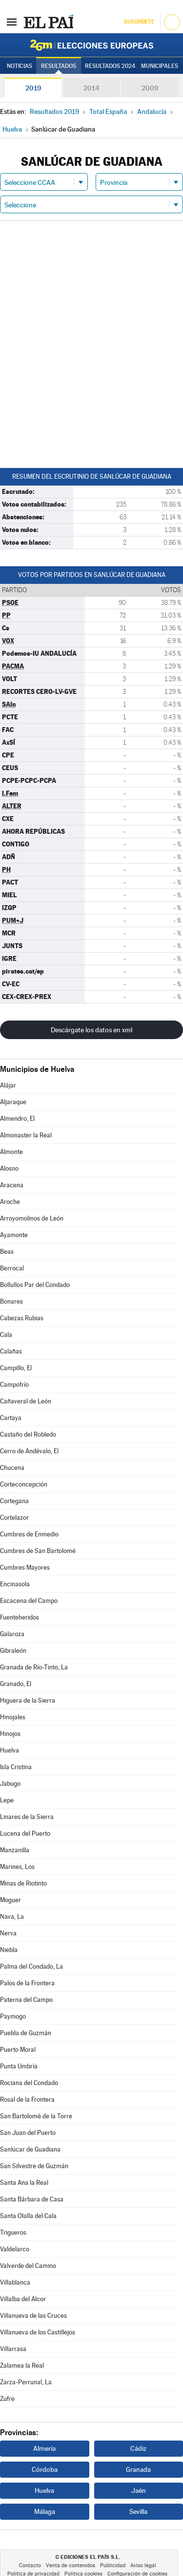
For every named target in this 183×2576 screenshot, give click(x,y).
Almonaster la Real (26, 1135)
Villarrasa (13, 2349)
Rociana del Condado (29, 2083)
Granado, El (15, 1684)
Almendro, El (17, 1118)
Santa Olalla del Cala (28, 2216)
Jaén (138, 2490)
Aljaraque (13, 1102)
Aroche (10, 1201)
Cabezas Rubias (21, 1318)
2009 (150, 88)
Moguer (10, 1900)
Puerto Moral (18, 2049)
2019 (33, 88)
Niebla (9, 1950)
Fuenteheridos (19, 1617)
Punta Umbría (19, 2066)
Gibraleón (13, 1650)
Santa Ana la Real (24, 2182)
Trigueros (13, 2232)
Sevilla (138, 2511)
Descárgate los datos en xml (91, 1030)
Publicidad (112, 2565)
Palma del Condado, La (31, 1966)
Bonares (11, 1301)
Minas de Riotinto (23, 1883)
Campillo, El (16, 1368)
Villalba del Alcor (23, 2299)
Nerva (8, 1933)
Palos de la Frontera (27, 1983)
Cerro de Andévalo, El (29, 1451)
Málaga (44, 2511)
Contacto (30, 2565)
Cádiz (138, 2448)
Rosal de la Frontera (27, 2099)
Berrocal (12, 1268)
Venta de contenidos (70, 2565)
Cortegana (14, 1501)
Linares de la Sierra (27, 1817)
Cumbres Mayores (25, 1567)
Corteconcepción (23, 1484)
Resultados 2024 (110, 66)
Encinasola (15, 1584)
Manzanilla (14, 1850)
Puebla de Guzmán (25, 2033)
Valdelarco (14, 2249)
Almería (44, 2448)
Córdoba (45, 2469)
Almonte (11, 1151)
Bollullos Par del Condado (35, 1284)
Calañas (11, 1351)
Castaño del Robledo (28, 1434)
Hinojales (12, 1717)
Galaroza (12, 1634)
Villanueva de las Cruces (33, 2315)
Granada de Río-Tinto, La (34, 1667)
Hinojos (10, 1733)
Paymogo (13, 2016)
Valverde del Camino (28, 2265)
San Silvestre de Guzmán (34, 2166)
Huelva (9, 1750)
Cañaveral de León (25, 1401)
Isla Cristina (16, 1767)
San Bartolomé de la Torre (36, 2116)
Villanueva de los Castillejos (37, 2332)
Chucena (12, 1467)
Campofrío (14, 1384)
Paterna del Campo (26, 1999)
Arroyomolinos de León (31, 1218)
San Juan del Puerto (28, 2132)
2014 (91, 88)
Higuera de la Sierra (27, 1700)
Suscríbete (139, 22)
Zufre (7, 2398)
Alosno (9, 1168)
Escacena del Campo (29, 1600)
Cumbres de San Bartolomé (38, 1550)
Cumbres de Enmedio (29, 1534)
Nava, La (12, 1916)
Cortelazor (14, 1517)
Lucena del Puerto (25, 1833)
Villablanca (15, 2282)
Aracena (11, 1185)
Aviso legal (143, 2565)
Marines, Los (17, 1866)
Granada (138, 2469)
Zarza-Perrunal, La (26, 2382)
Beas (7, 1251)
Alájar (8, 1085)
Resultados (58, 66)
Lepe (7, 1800)
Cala (6, 1334)
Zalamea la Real (22, 2365)
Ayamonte (14, 1235)
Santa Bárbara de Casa (31, 2199)
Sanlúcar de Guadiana (30, 2149)
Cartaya (10, 1417)
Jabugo (10, 1783)
